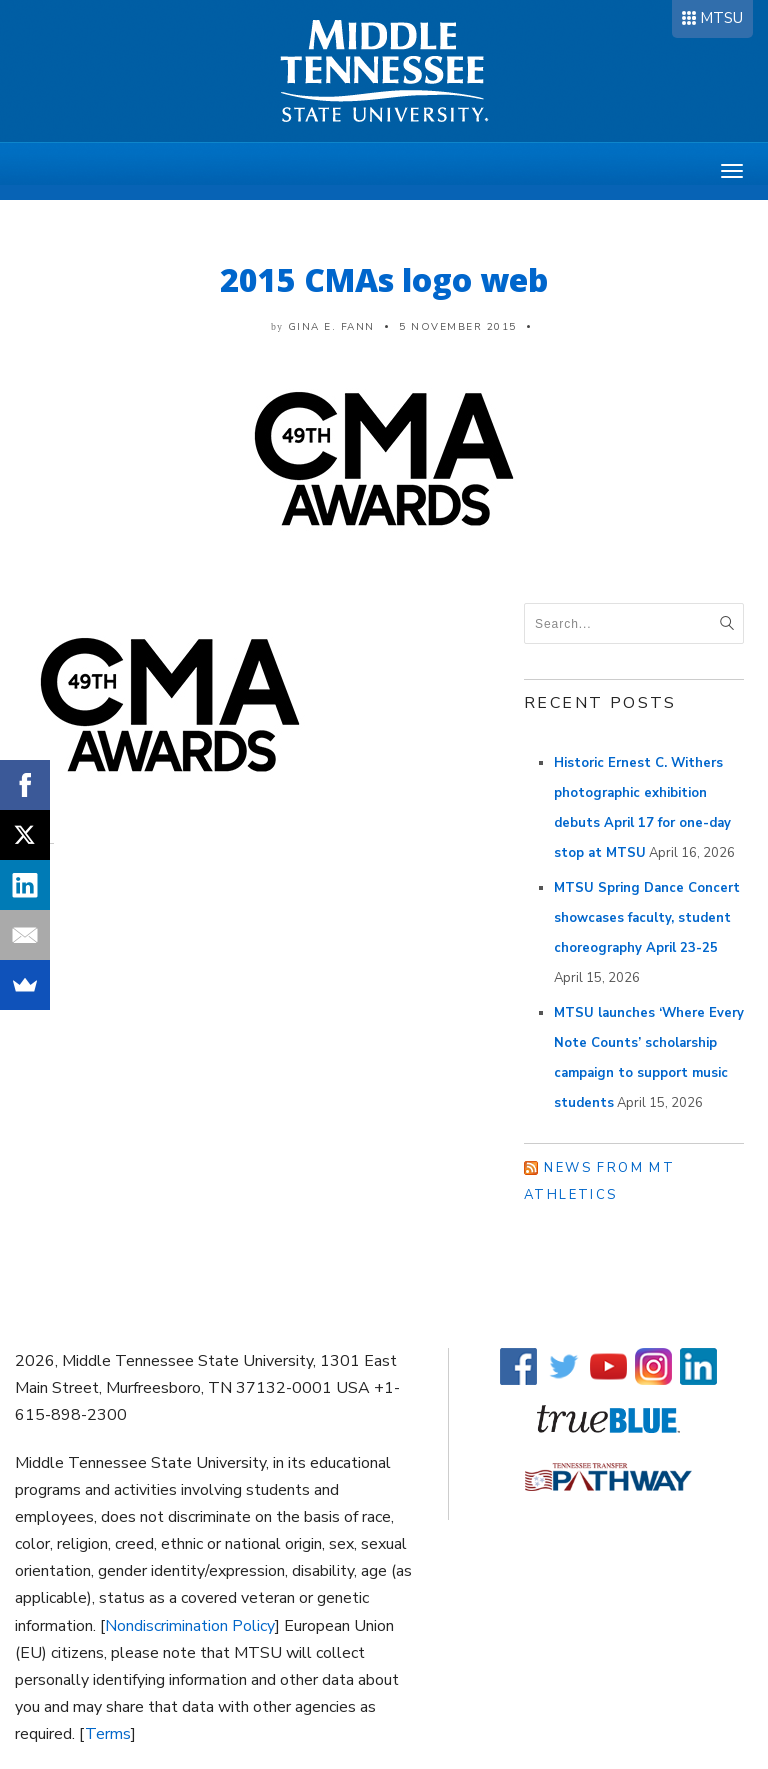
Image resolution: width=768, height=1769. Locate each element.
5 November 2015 (458, 327)
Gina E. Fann (331, 327)
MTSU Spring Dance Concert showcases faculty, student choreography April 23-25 (647, 918)
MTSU (721, 18)
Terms (108, 1734)
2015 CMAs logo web (384, 279)
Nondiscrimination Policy (190, 1626)
